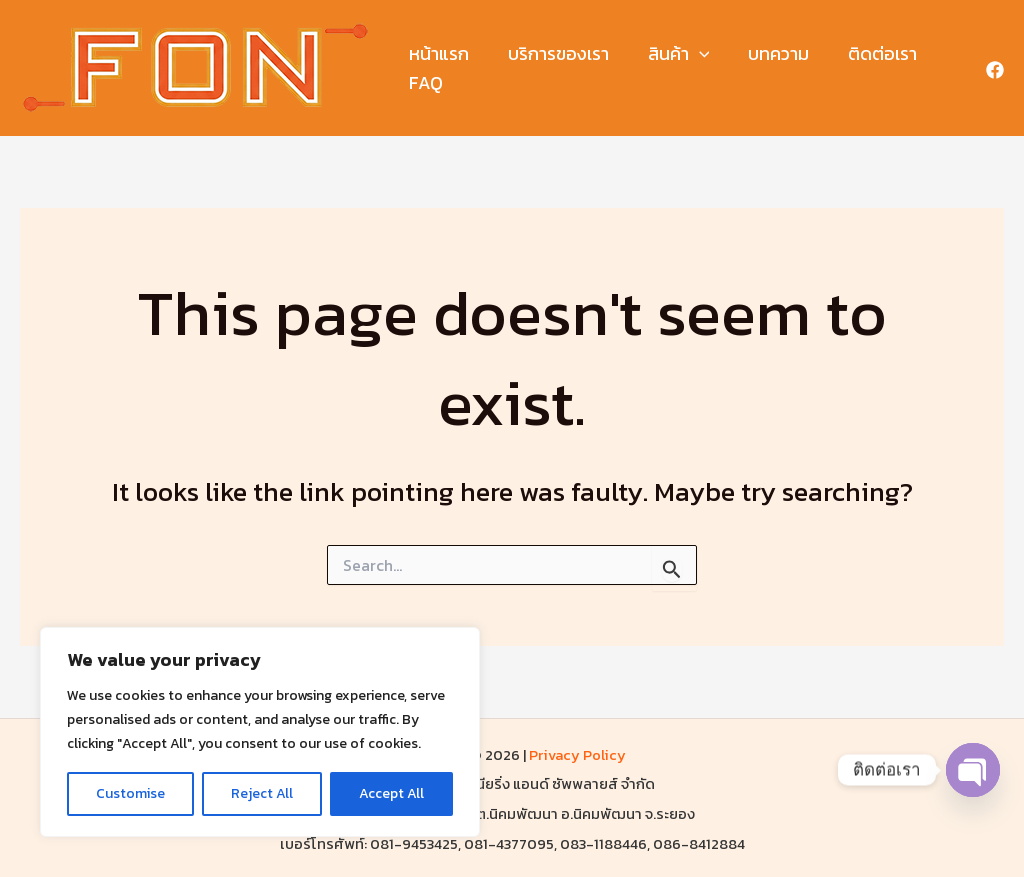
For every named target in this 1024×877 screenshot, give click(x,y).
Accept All (391, 793)
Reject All (262, 793)
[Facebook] (995, 70)
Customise (130, 793)
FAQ (425, 82)
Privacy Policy (577, 755)
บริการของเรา (554, 53)
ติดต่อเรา (870, 53)
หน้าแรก (438, 53)
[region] (260, 732)
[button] (692, 54)
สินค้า (672, 54)
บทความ (769, 53)
